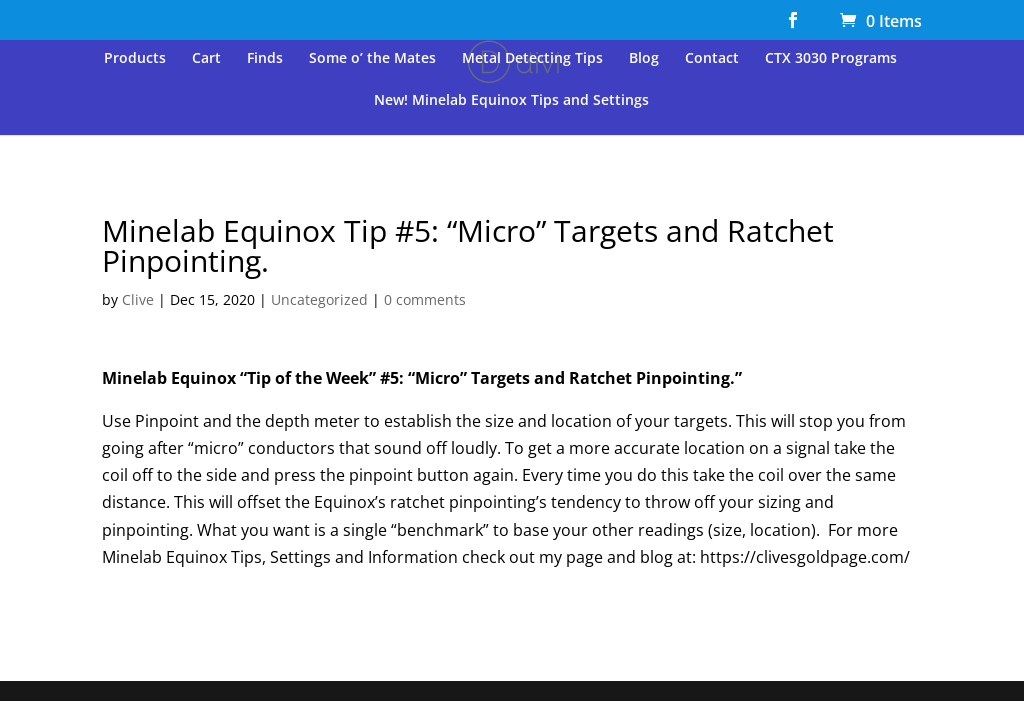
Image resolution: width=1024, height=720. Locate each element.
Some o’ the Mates (372, 59)
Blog (644, 59)
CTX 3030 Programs (831, 59)
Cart (206, 59)
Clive (138, 299)
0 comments (425, 299)
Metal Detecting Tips (532, 59)
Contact (712, 59)
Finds (265, 59)
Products (135, 59)
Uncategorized (319, 299)
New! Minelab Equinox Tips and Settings (511, 101)
